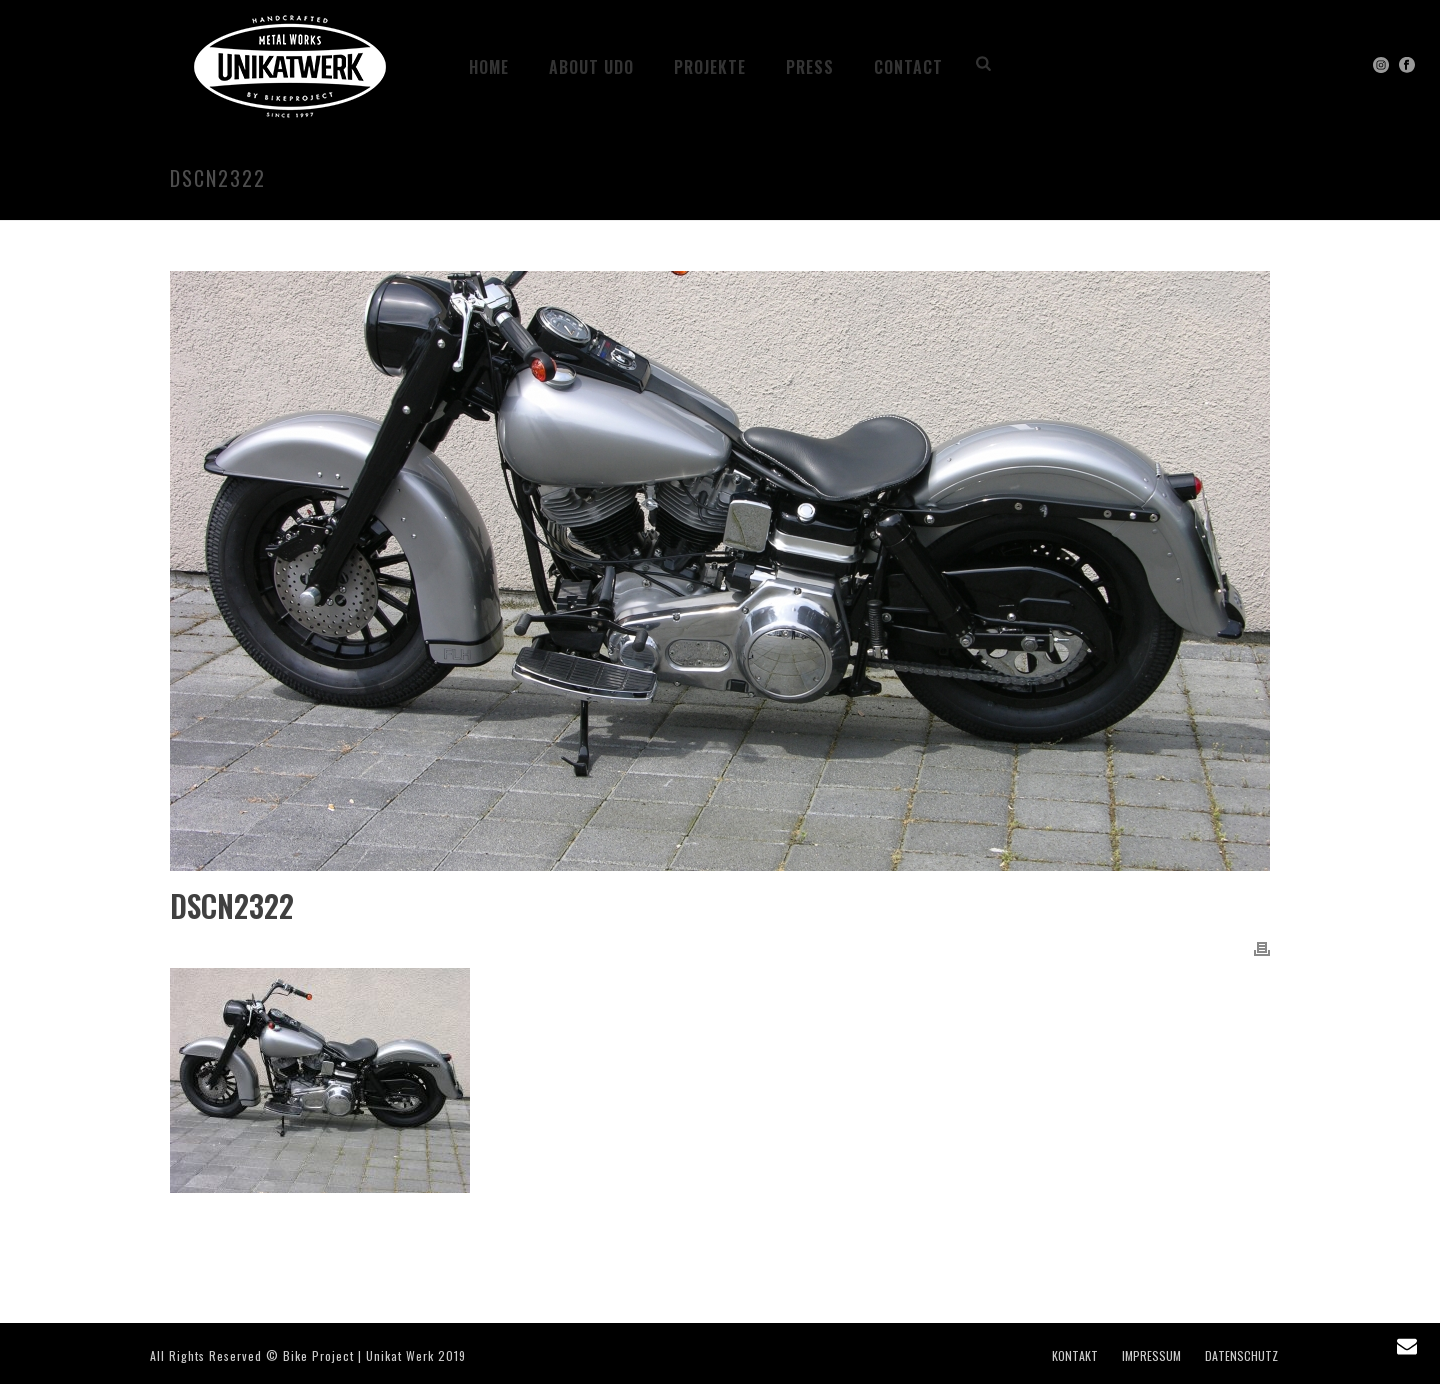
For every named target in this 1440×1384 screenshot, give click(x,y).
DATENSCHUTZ (1241, 1356)
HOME (489, 67)
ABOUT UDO (591, 67)
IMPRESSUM (1151, 1356)
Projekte (710, 67)
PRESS (810, 67)
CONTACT (908, 67)
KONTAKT (1075, 1356)
